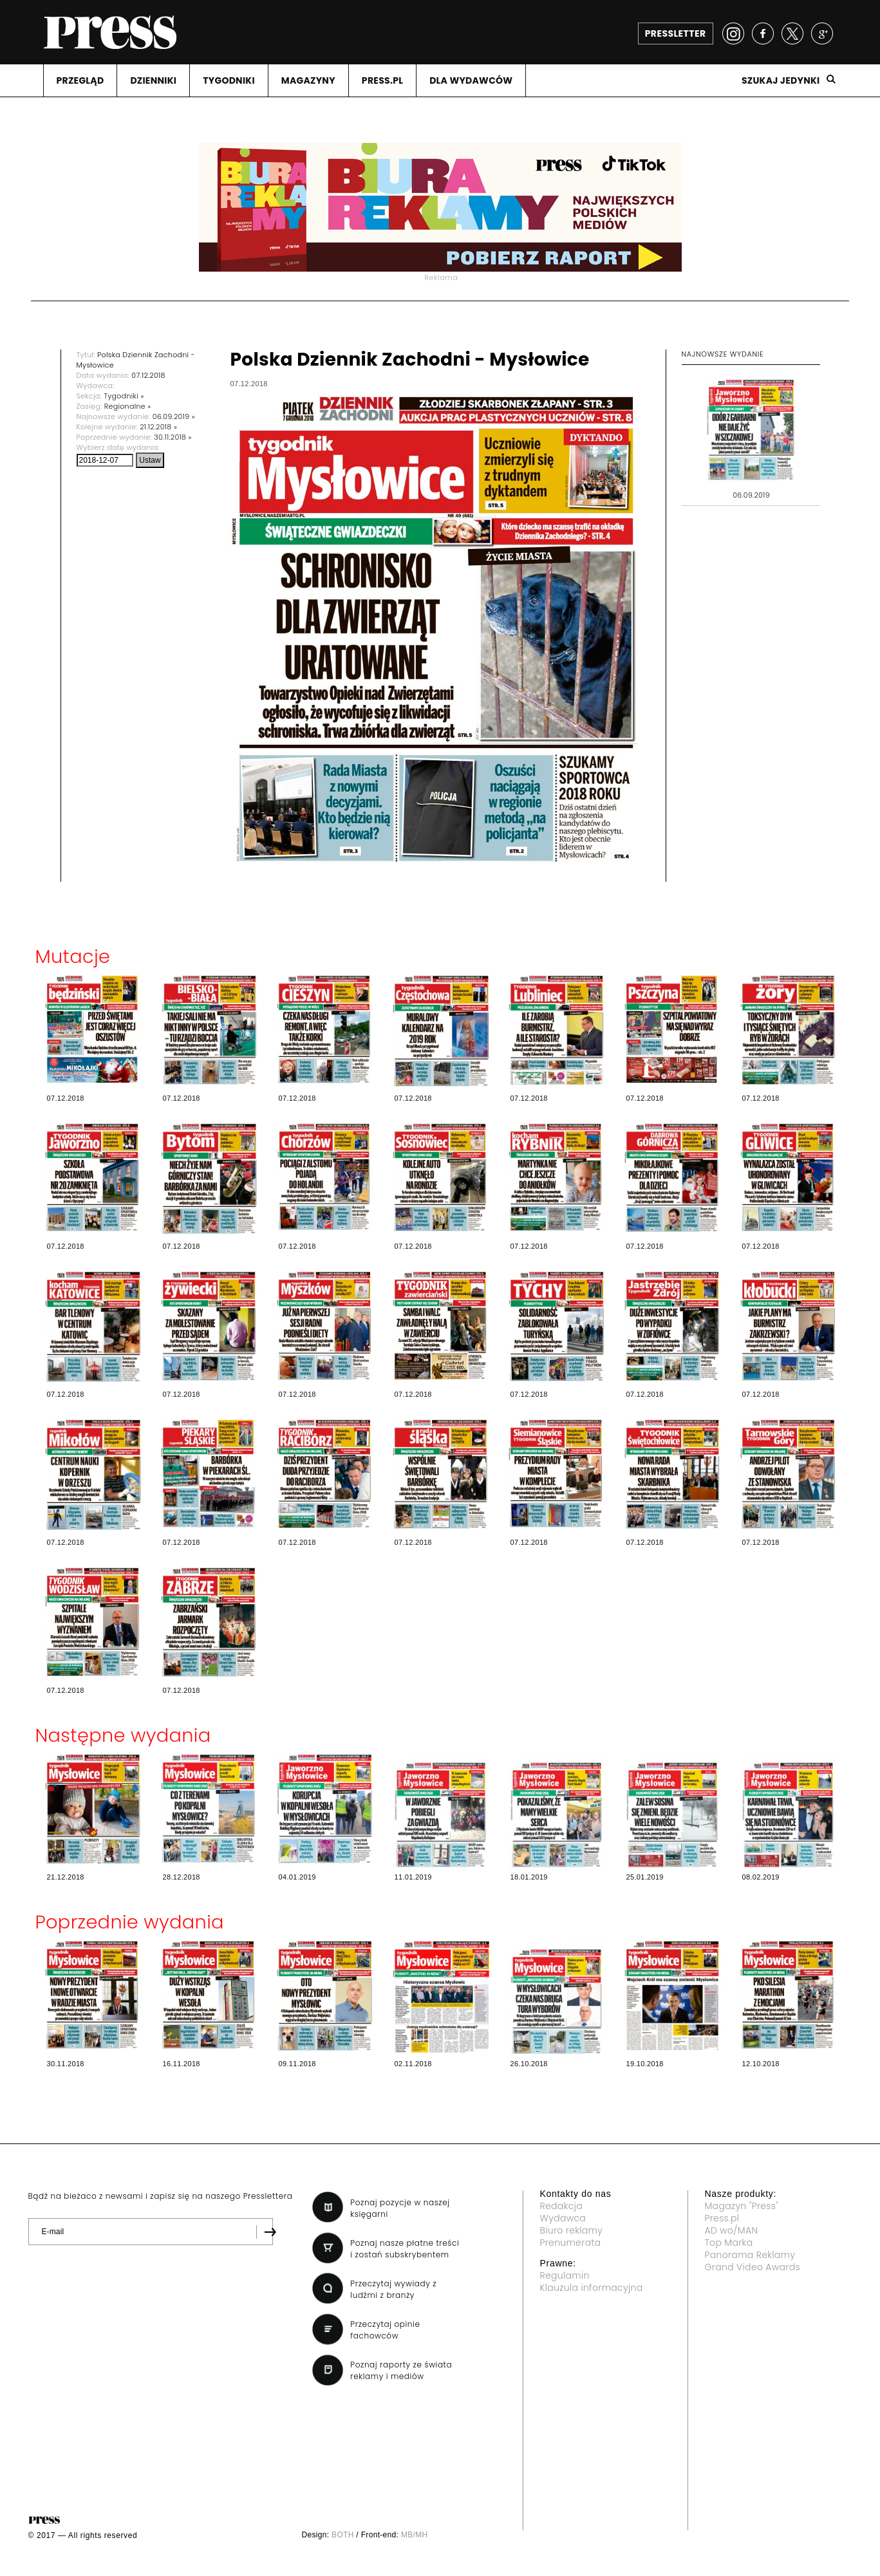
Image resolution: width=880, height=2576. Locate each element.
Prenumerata (570, 2242)
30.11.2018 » (172, 437)
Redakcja (561, 2205)
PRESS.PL (382, 80)
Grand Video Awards (752, 2267)
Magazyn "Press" (742, 2205)
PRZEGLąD (80, 80)
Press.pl (722, 2218)
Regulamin (565, 2275)
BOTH (343, 2534)
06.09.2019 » (174, 416)
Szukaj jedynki (781, 80)
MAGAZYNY (308, 80)
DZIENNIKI (153, 80)
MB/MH (414, 2534)
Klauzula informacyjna (591, 2287)
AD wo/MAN (731, 2230)
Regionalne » (127, 406)
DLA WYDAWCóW (470, 80)
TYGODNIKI (229, 80)
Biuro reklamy (571, 2230)
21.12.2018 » (158, 427)
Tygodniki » (124, 396)
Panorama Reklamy (750, 2254)
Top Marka (729, 2242)
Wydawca (563, 2218)
